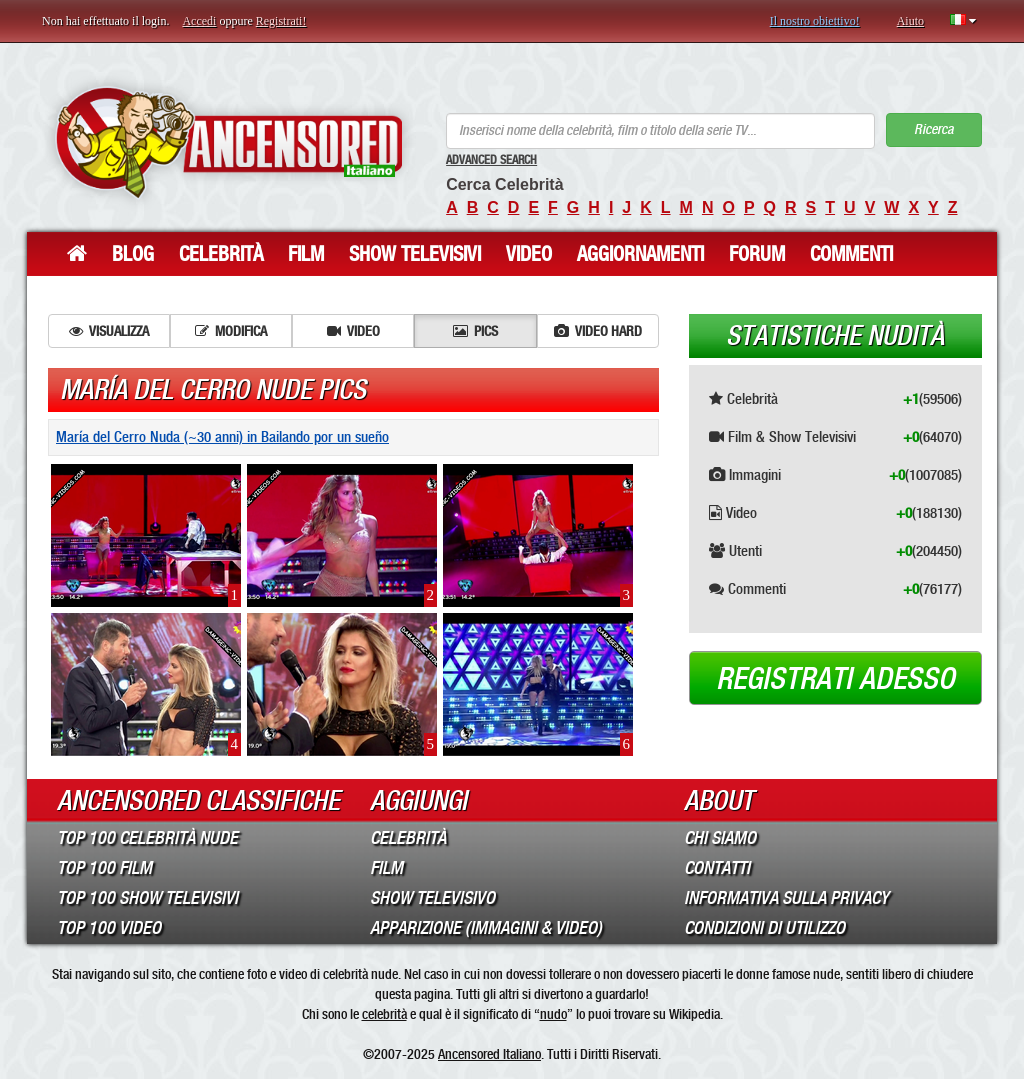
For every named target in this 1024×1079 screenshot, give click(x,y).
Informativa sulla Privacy (786, 898)
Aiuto (910, 21)
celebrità (384, 1014)
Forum (757, 254)
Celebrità (221, 254)
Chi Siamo (720, 838)
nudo (553, 1014)
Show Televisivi (415, 254)
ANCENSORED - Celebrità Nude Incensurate (229, 142)
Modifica (231, 331)
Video (529, 254)
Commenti (851, 254)
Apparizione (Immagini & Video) (486, 928)
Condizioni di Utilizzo (764, 928)
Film (306, 254)
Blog (133, 254)
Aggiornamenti (640, 254)
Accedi (199, 21)
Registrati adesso (835, 679)
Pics (475, 331)
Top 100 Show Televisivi (147, 898)
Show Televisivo (432, 898)
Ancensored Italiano (489, 1054)
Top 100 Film (104, 868)
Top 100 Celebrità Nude (147, 838)
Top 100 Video (109, 928)
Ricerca (933, 129)
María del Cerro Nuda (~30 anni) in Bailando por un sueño (222, 437)
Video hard (598, 331)
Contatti (717, 868)
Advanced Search (491, 160)
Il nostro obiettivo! (815, 21)
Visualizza (109, 331)
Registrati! (281, 21)
